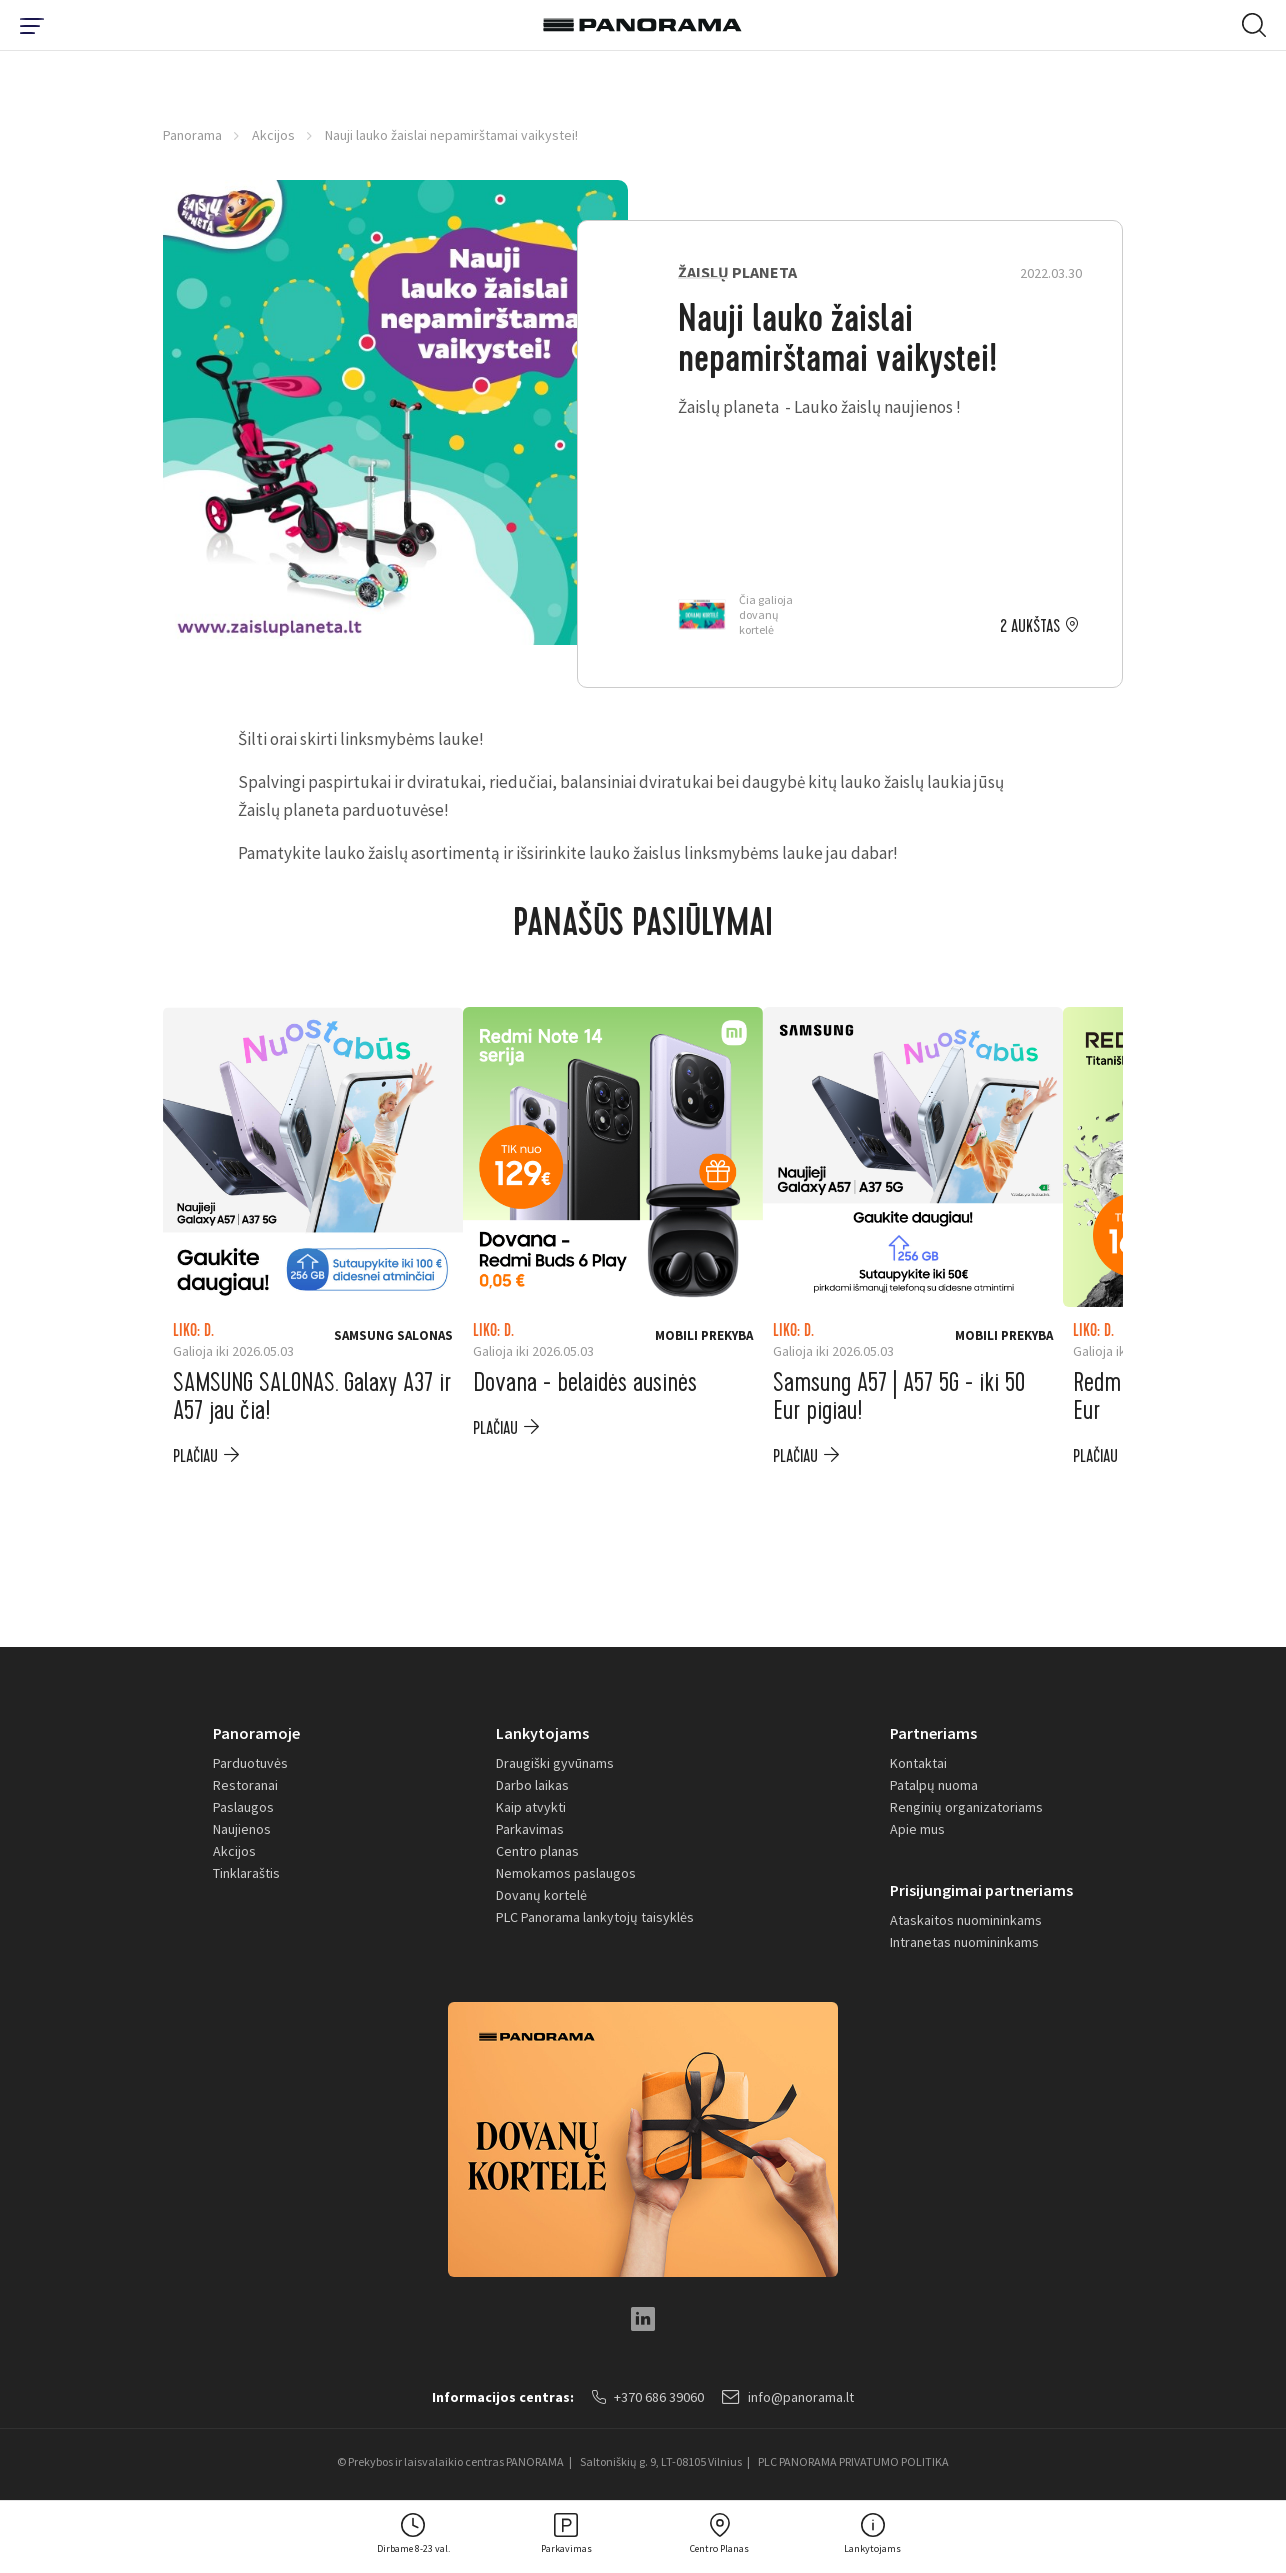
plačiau (195, 1456)
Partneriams (933, 1733)
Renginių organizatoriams (966, 1807)
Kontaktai (918, 1763)
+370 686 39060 (648, 2397)
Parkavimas (530, 1829)
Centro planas (537, 1851)
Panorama (192, 135)
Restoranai (245, 1785)
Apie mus (917, 1829)
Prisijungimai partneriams (981, 1890)
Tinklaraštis (246, 1873)
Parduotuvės (250, 1763)
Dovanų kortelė (541, 1895)
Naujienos (242, 1829)
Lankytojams (542, 1733)
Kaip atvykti (531, 1807)
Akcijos (273, 135)
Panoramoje (256, 1733)
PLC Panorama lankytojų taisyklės (595, 1917)
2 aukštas (1030, 627)
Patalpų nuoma (934, 1785)
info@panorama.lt (788, 2397)
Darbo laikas (532, 1785)
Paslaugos (243, 1807)
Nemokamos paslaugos (566, 1873)
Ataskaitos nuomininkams (966, 1920)
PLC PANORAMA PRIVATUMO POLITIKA (853, 2461)
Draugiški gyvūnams (555, 1763)
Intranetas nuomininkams (964, 1942)
